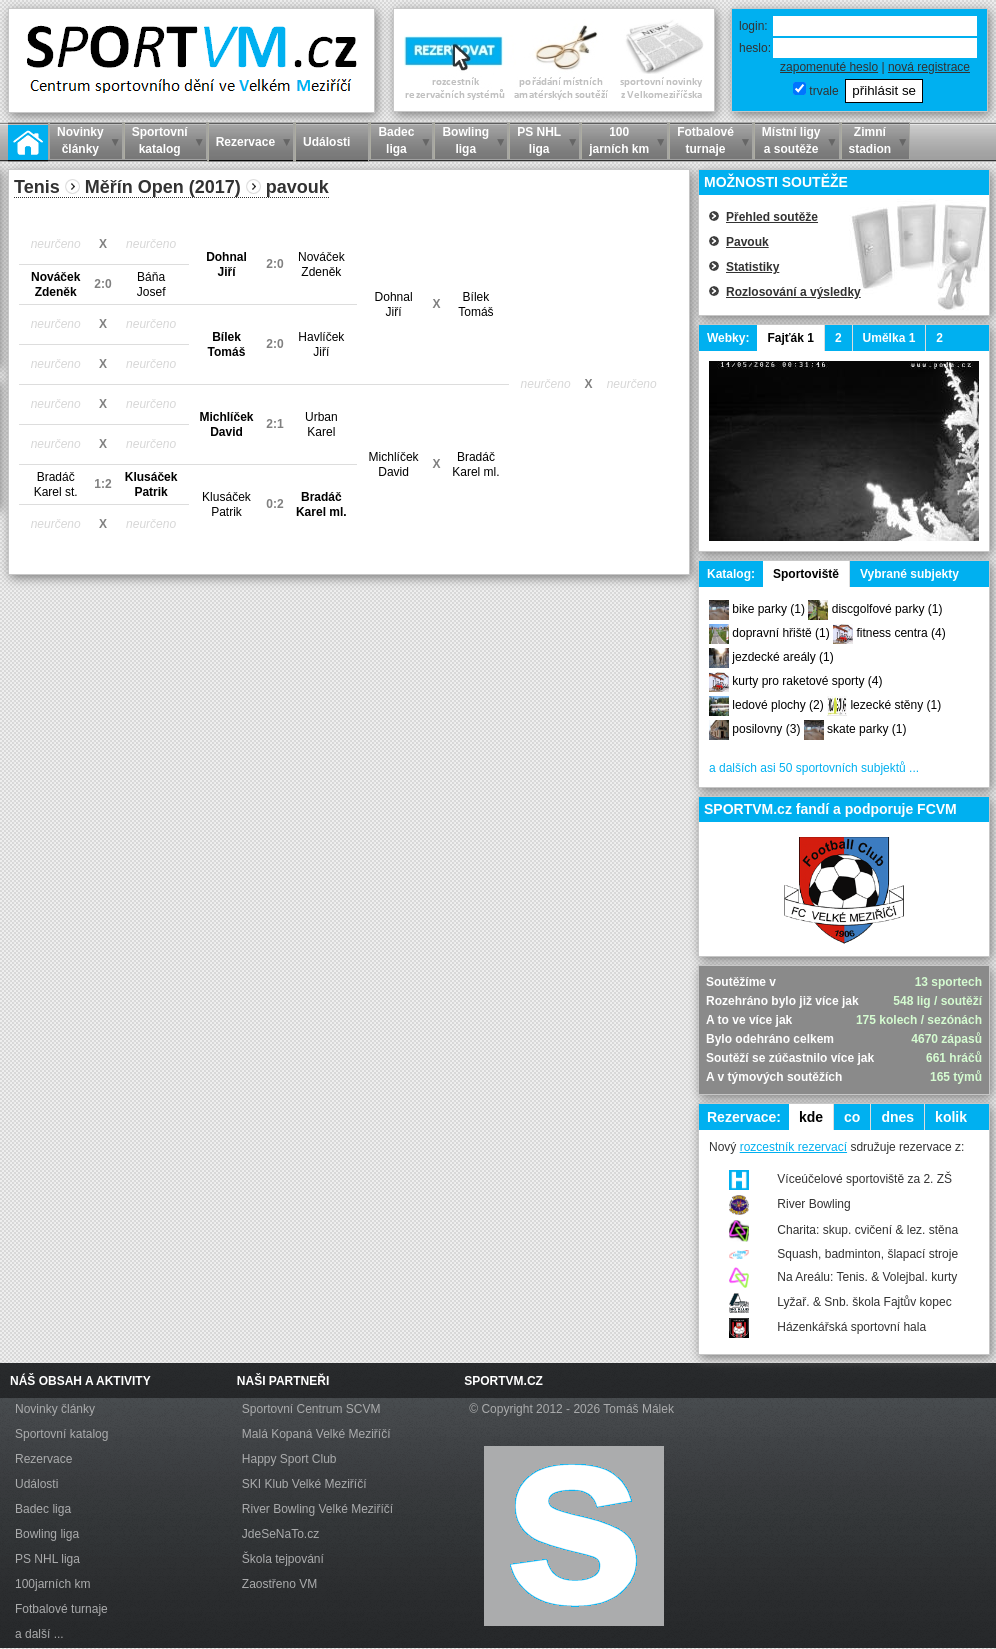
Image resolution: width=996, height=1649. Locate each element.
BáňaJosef (151, 284)
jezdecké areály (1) (782, 657)
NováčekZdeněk (321, 264)
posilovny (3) (766, 729)
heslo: (755, 48)
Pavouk (747, 242)
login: (753, 26)
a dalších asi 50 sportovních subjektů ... (814, 768)
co (852, 1117)
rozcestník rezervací (793, 1147)
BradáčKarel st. (56, 484)
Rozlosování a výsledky (793, 292)
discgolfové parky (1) (887, 609)
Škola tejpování (283, 1559)
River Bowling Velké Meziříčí (317, 1509)
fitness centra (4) (900, 633)
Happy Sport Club (289, 1459)
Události (36, 1484)
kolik (951, 1117)
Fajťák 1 (790, 338)
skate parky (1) (866, 729)
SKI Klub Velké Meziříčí (304, 1484)
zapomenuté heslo (829, 67)
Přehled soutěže (772, 217)
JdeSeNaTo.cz (280, 1534)
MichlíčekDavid (226, 424)
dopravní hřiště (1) (780, 633)
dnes (897, 1117)
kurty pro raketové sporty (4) (807, 681)
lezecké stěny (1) (895, 705)
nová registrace (929, 67)
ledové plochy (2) (777, 705)
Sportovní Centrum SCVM (311, 1409)
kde (811, 1117)
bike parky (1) (768, 609)
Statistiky (752, 267)
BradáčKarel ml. (475, 464)
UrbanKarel (321, 424)
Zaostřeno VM (279, 1584)
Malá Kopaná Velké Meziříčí (316, 1434)
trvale (823, 91)
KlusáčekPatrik (151, 484)
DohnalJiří (226, 264)
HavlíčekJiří (321, 344)
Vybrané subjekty (909, 574)
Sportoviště (806, 574)
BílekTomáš (475, 304)
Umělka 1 (889, 338)
